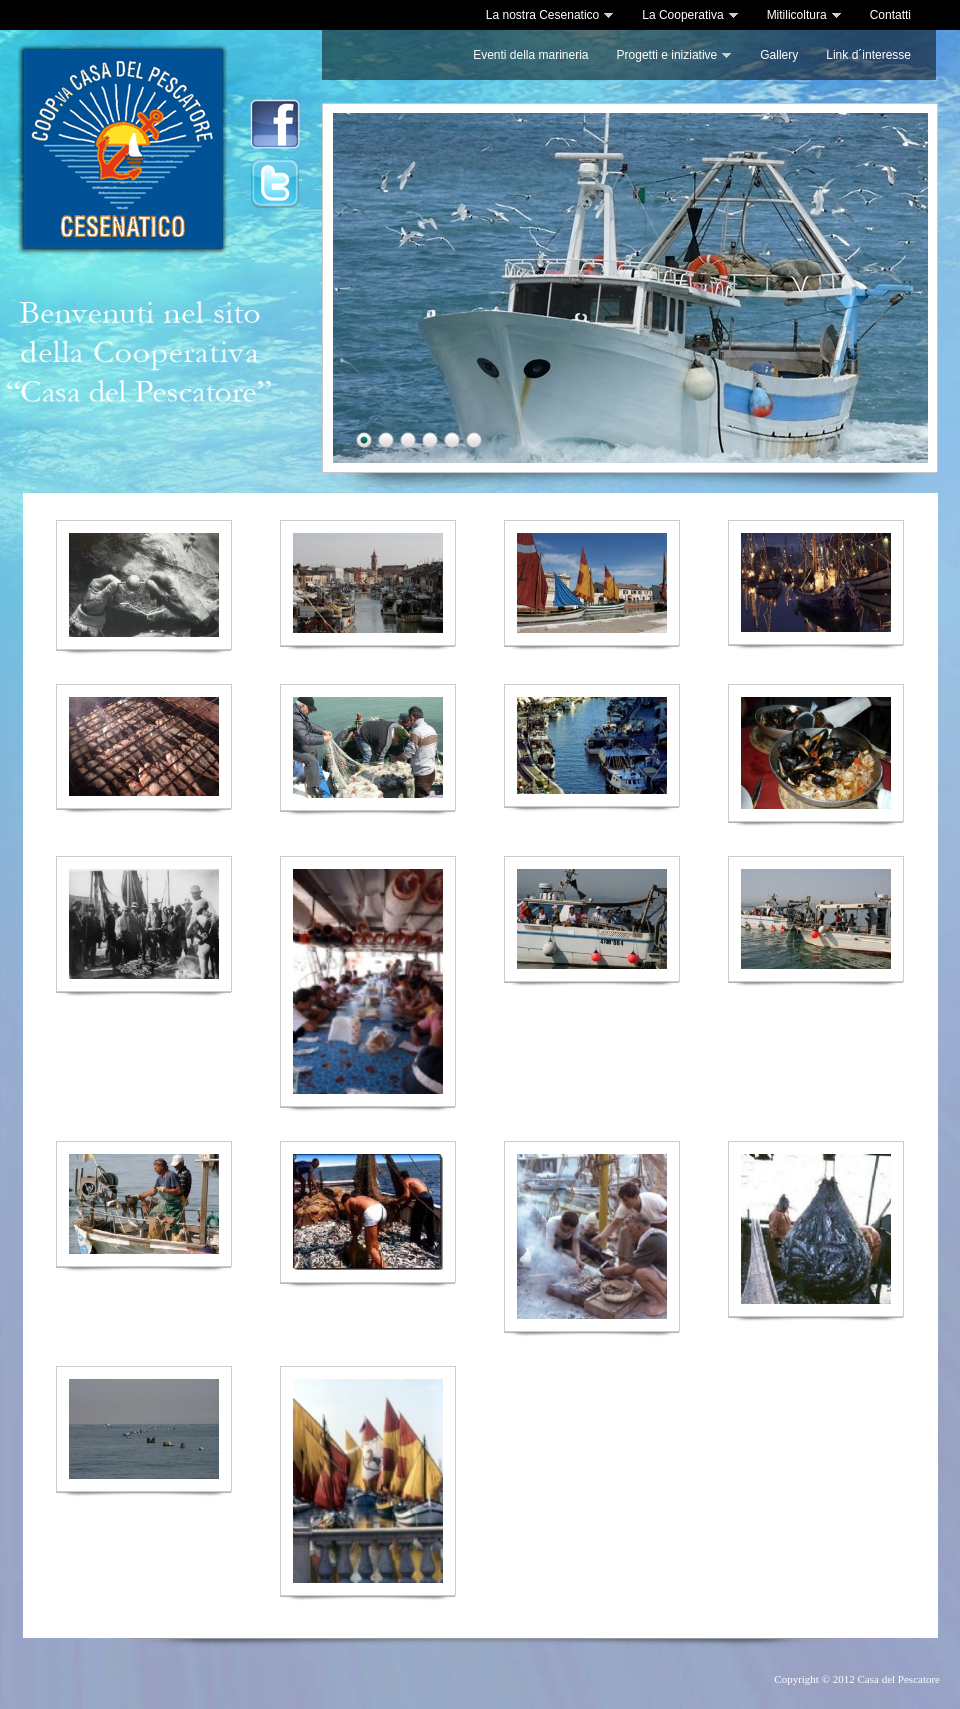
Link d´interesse (868, 55)
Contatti (890, 15)
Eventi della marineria (530, 55)
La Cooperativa (690, 15)
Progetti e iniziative (675, 55)
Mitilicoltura (804, 15)
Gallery (779, 55)
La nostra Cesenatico (550, 15)
